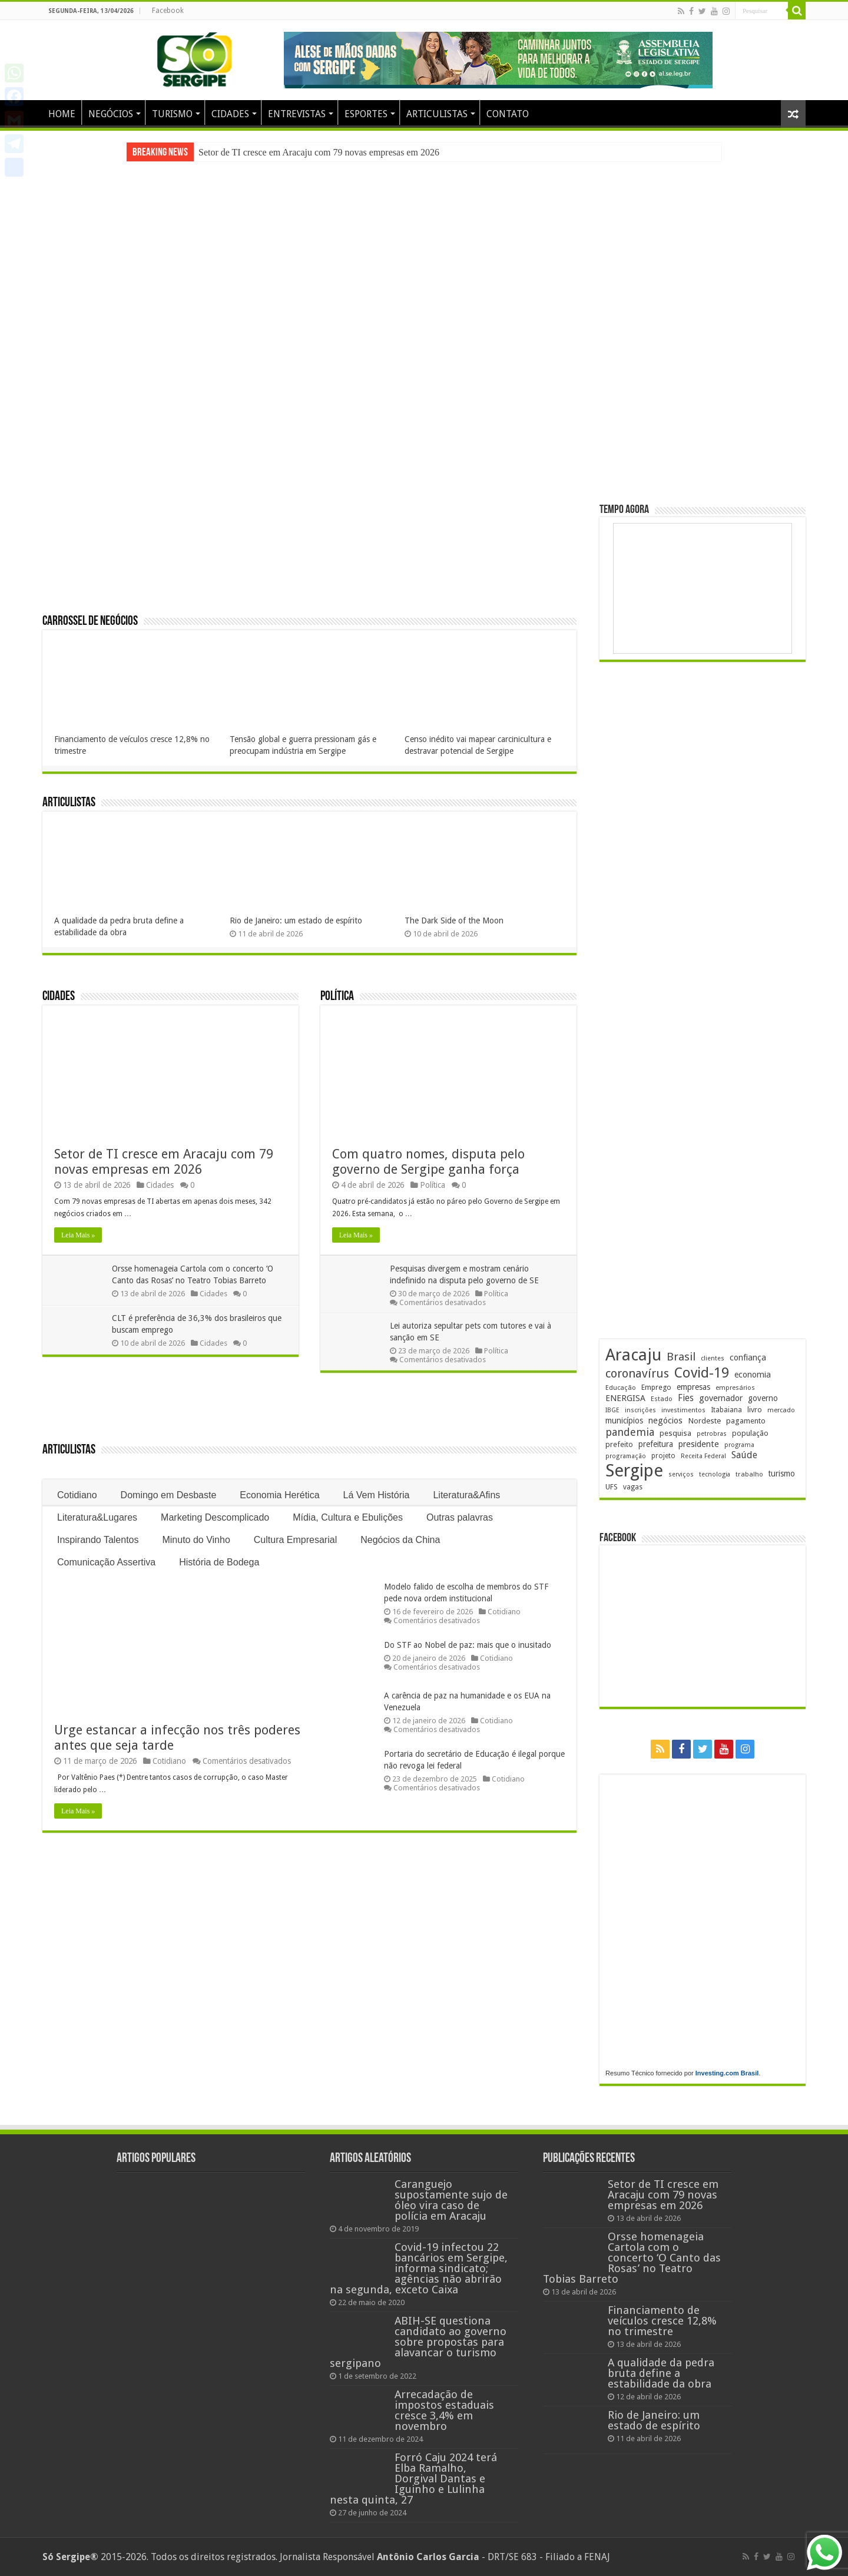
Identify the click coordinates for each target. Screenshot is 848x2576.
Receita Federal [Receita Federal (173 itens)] (703, 1456)
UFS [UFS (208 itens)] (611, 1486)
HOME (61, 114)
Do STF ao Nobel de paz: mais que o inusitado (467, 1645)
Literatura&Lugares (97, 1517)
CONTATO (507, 114)
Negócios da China (400, 1540)
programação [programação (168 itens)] (625, 1456)
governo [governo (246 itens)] (763, 1398)
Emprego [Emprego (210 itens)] (656, 1387)
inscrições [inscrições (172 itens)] (640, 1410)
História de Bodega (219, 1562)
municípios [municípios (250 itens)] (624, 1420)
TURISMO (172, 114)
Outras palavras (459, 1517)
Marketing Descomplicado (215, 1517)
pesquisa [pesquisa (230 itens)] (675, 1433)
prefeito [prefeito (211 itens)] (619, 1444)
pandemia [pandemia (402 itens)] (629, 1432)
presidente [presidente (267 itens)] (698, 1444)
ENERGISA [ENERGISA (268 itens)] (625, 1398)
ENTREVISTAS (297, 114)
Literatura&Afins (466, 1495)
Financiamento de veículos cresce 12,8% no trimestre (662, 2320)
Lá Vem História (376, 1495)
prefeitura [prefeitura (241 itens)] (655, 1444)
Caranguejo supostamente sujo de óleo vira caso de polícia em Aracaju (451, 2200)
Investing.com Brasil (727, 2073)
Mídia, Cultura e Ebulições (348, 1517)
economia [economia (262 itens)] (752, 1374)
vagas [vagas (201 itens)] (632, 1487)
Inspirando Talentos (97, 1540)
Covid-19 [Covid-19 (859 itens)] (701, 1373)
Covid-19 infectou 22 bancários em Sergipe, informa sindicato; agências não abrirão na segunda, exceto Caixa (419, 2268)
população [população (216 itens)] (750, 1433)
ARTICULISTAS (437, 114)
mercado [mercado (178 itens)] (781, 1410)
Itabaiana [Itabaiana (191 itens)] (726, 1410)
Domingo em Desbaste (169, 1495)
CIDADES (230, 114)
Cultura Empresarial (295, 1540)
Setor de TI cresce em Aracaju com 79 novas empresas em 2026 (318, 152)
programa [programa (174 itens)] (739, 1445)
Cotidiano (77, 1495)
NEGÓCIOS (110, 114)
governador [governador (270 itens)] (721, 1398)
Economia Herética (279, 1495)
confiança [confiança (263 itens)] (748, 1357)
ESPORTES (365, 114)
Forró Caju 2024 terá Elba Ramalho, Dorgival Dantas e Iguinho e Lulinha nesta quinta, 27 (413, 2478)
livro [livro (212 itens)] (754, 1409)
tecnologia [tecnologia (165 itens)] (714, 1474)
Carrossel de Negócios (90, 621)
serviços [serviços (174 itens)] (681, 1474)
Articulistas (68, 803)
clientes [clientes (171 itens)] (712, 1358)
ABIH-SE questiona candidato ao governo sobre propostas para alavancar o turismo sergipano (418, 2342)
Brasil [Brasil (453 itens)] (681, 1356)
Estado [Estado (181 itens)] (662, 1399)
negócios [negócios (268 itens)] (665, 1420)
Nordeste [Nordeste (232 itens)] (704, 1420)
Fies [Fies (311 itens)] (686, 1397)
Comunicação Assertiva (106, 1562)
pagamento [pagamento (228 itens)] (746, 1420)
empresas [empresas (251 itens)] (693, 1387)
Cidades (58, 997)
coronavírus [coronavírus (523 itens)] (637, 1373)
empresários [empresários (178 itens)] (735, 1388)
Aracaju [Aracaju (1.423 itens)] (633, 1355)
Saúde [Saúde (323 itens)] (744, 1455)
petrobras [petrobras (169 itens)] (712, 1434)
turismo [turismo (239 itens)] (781, 1473)
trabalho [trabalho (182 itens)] (749, 1474)
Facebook (168, 10)
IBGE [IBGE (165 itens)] (612, 1410)
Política (337, 997)
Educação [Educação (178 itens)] (620, 1388)
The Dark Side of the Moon (454, 920)
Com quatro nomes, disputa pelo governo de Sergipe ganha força (428, 1162)
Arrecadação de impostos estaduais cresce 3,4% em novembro (444, 2410)
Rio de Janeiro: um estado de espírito (296, 920)
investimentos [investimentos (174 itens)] (683, 1410)
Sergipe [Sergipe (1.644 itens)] (634, 1471)
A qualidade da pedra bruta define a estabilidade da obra (661, 2373)
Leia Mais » (78, 1235)
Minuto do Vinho (196, 1540)
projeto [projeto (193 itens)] (663, 1456)
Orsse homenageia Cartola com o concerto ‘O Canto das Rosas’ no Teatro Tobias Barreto (632, 2257)
